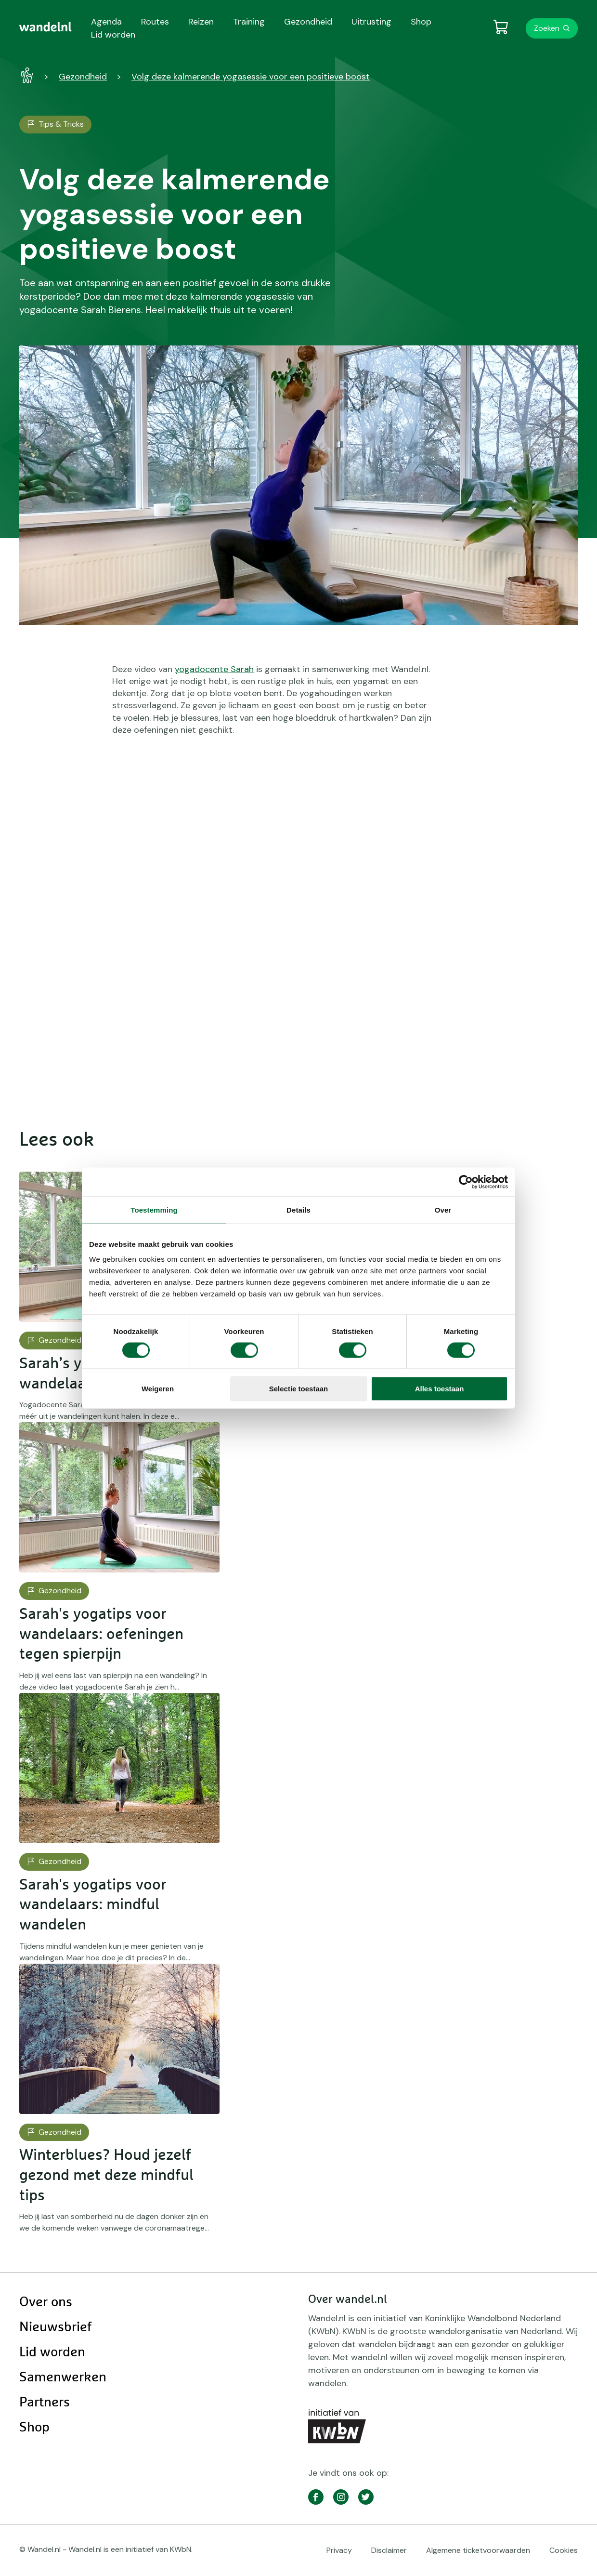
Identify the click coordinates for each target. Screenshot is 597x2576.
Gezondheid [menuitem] (308, 21)
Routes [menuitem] (155, 21)
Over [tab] (443, 1209)
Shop (34, 2427)
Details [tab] (298, 1209)
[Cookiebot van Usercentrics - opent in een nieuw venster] (466, 1182)
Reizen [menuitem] (201, 21)
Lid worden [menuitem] (113, 34)
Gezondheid (83, 76)
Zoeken (546, 28)
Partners (44, 2402)
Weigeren (158, 1389)
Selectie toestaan (298, 1389)
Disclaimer (389, 2550)
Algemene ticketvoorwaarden (478, 2550)
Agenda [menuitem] (106, 21)
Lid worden (52, 2352)
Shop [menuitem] (421, 21)
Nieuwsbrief (55, 2327)
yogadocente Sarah (214, 669)
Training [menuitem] (249, 21)
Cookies (563, 2550)
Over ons (45, 2302)
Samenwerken (62, 2377)
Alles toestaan (439, 1389)
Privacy (339, 2550)
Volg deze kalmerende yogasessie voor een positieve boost (250, 76)
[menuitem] (45, 27)
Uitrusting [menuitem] (371, 21)
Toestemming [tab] (154, 1209)
